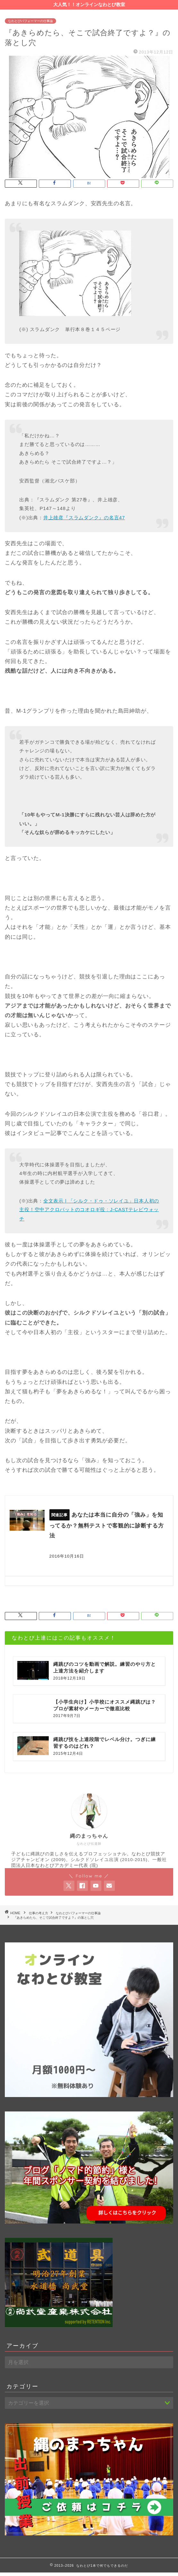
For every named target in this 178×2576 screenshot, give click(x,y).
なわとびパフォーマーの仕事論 (30, 21)
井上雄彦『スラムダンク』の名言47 (84, 517)
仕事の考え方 (38, 1916)
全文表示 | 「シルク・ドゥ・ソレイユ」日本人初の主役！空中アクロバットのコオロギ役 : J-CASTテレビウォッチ (89, 1209)
